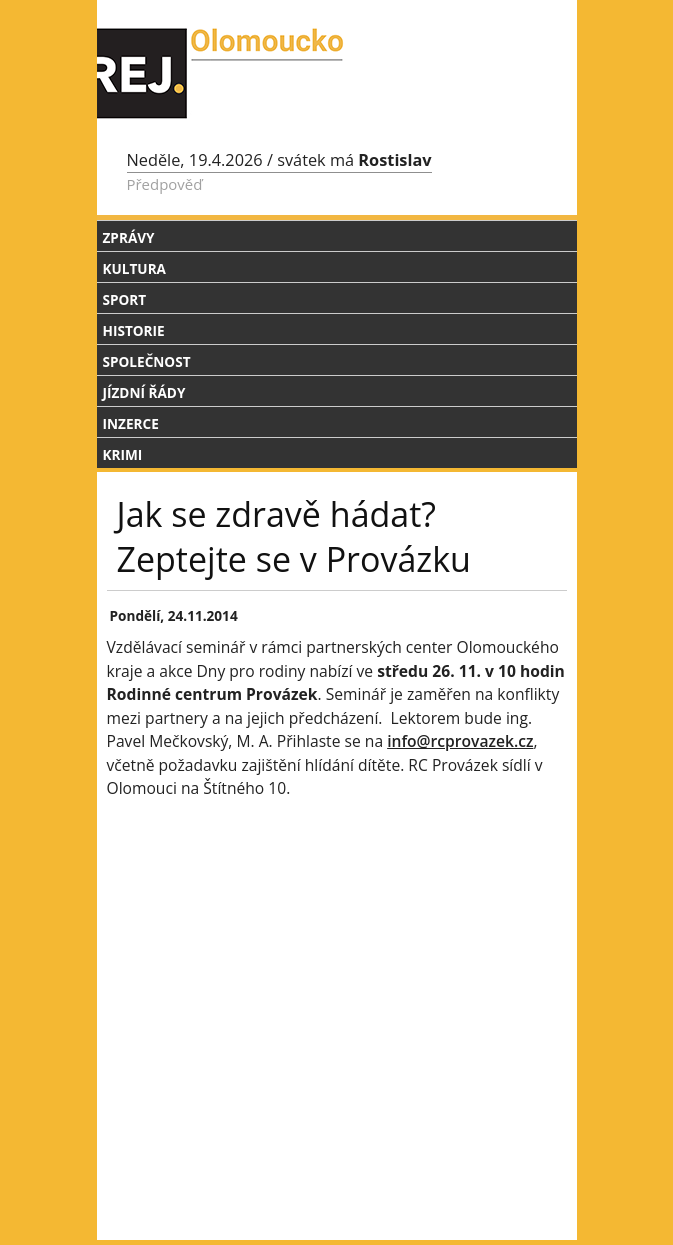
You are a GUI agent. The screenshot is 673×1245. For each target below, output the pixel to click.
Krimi (123, 454)
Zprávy (129, 237)
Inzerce (131, 423)
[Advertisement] (337, 984)
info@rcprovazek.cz (460, 741)
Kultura (134, 268)
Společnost (147, 361)
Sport (125, 299)
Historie (134, 330)
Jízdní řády (144, 392)
